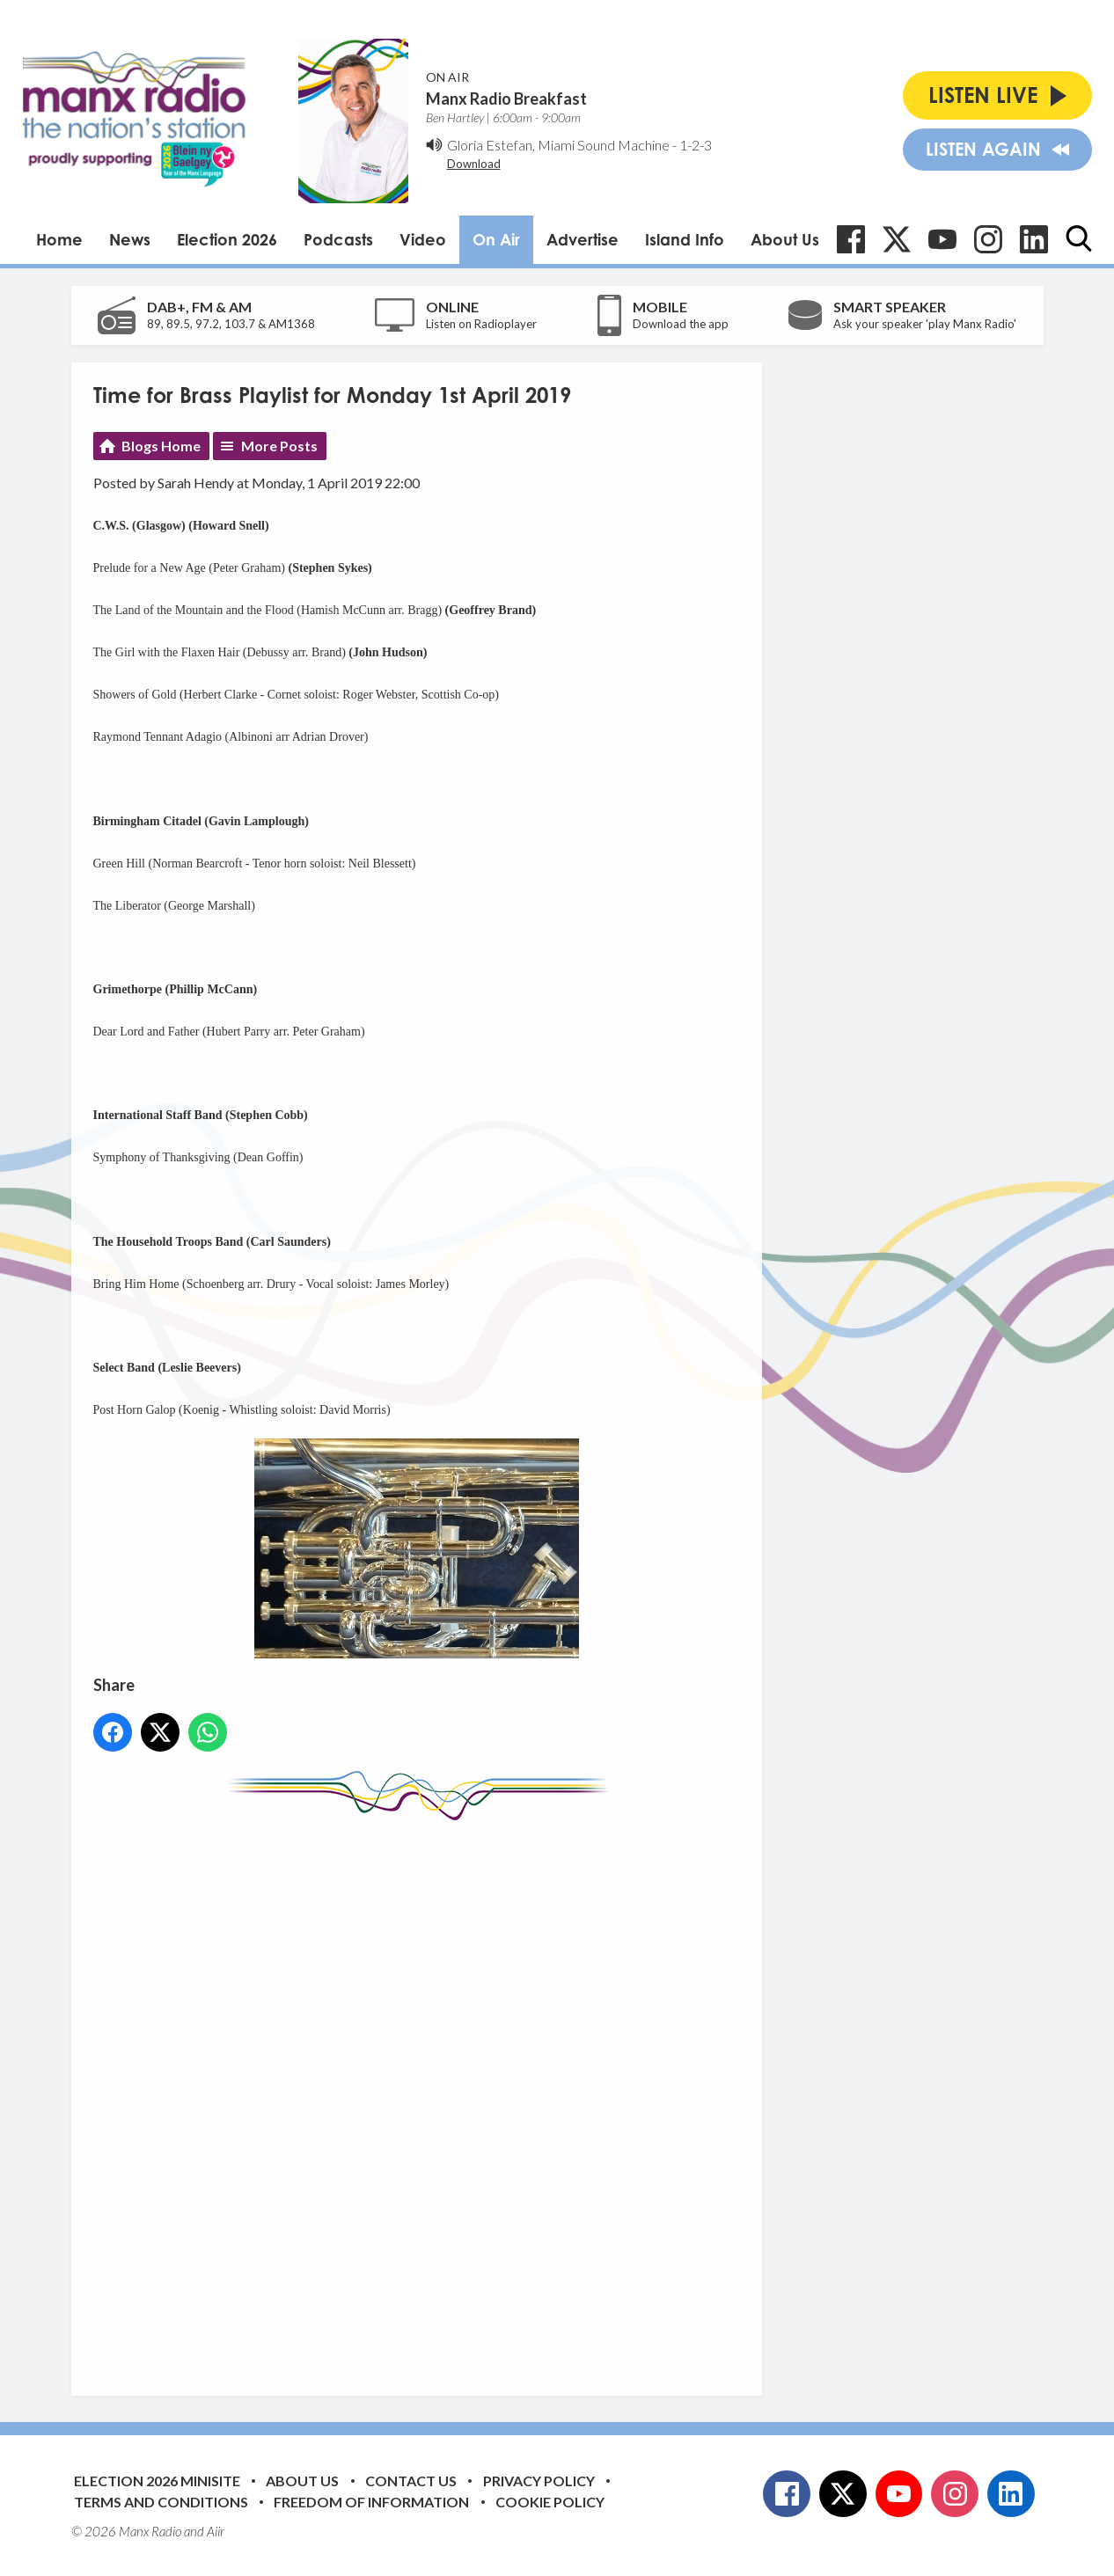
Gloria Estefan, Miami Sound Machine (558, 144)
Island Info (684, 239)
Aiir (215, 2531)
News (129, 239)
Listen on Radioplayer (481, 324)
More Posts (279, 445)
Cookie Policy (550, 2501)
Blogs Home (161, 445)
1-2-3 (695, 144)
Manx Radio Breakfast (506, 98)
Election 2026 (227, 239)
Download (474, 164)
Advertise (582, 239)
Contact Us (411, 2480)
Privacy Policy (539, 2480)
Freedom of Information (371, 2501)
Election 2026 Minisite (157, 2480)
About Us (785, 239)
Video (422, 239)
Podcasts (338, 239)
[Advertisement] (423, 2094)
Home (59, 239)
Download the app (681, 324)
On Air (496, 239)
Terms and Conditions (161, 2501)
